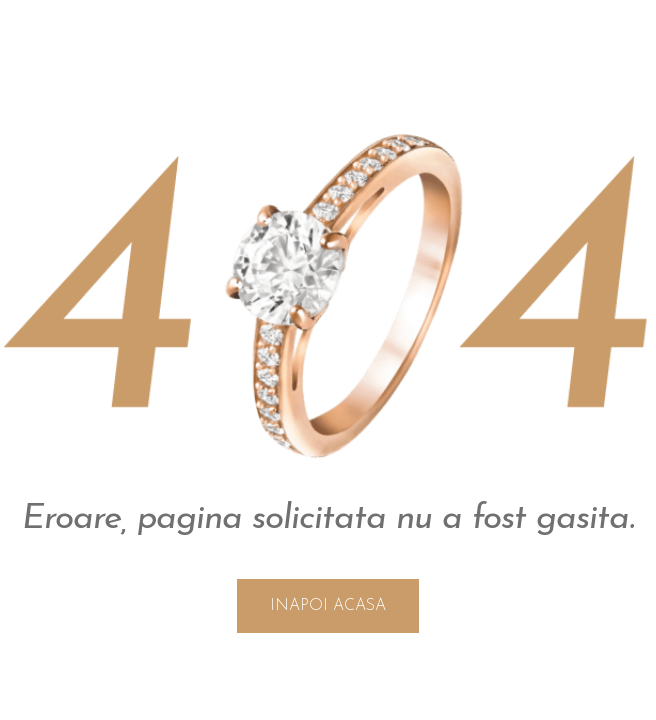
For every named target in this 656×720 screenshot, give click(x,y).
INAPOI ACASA (328, 606)
